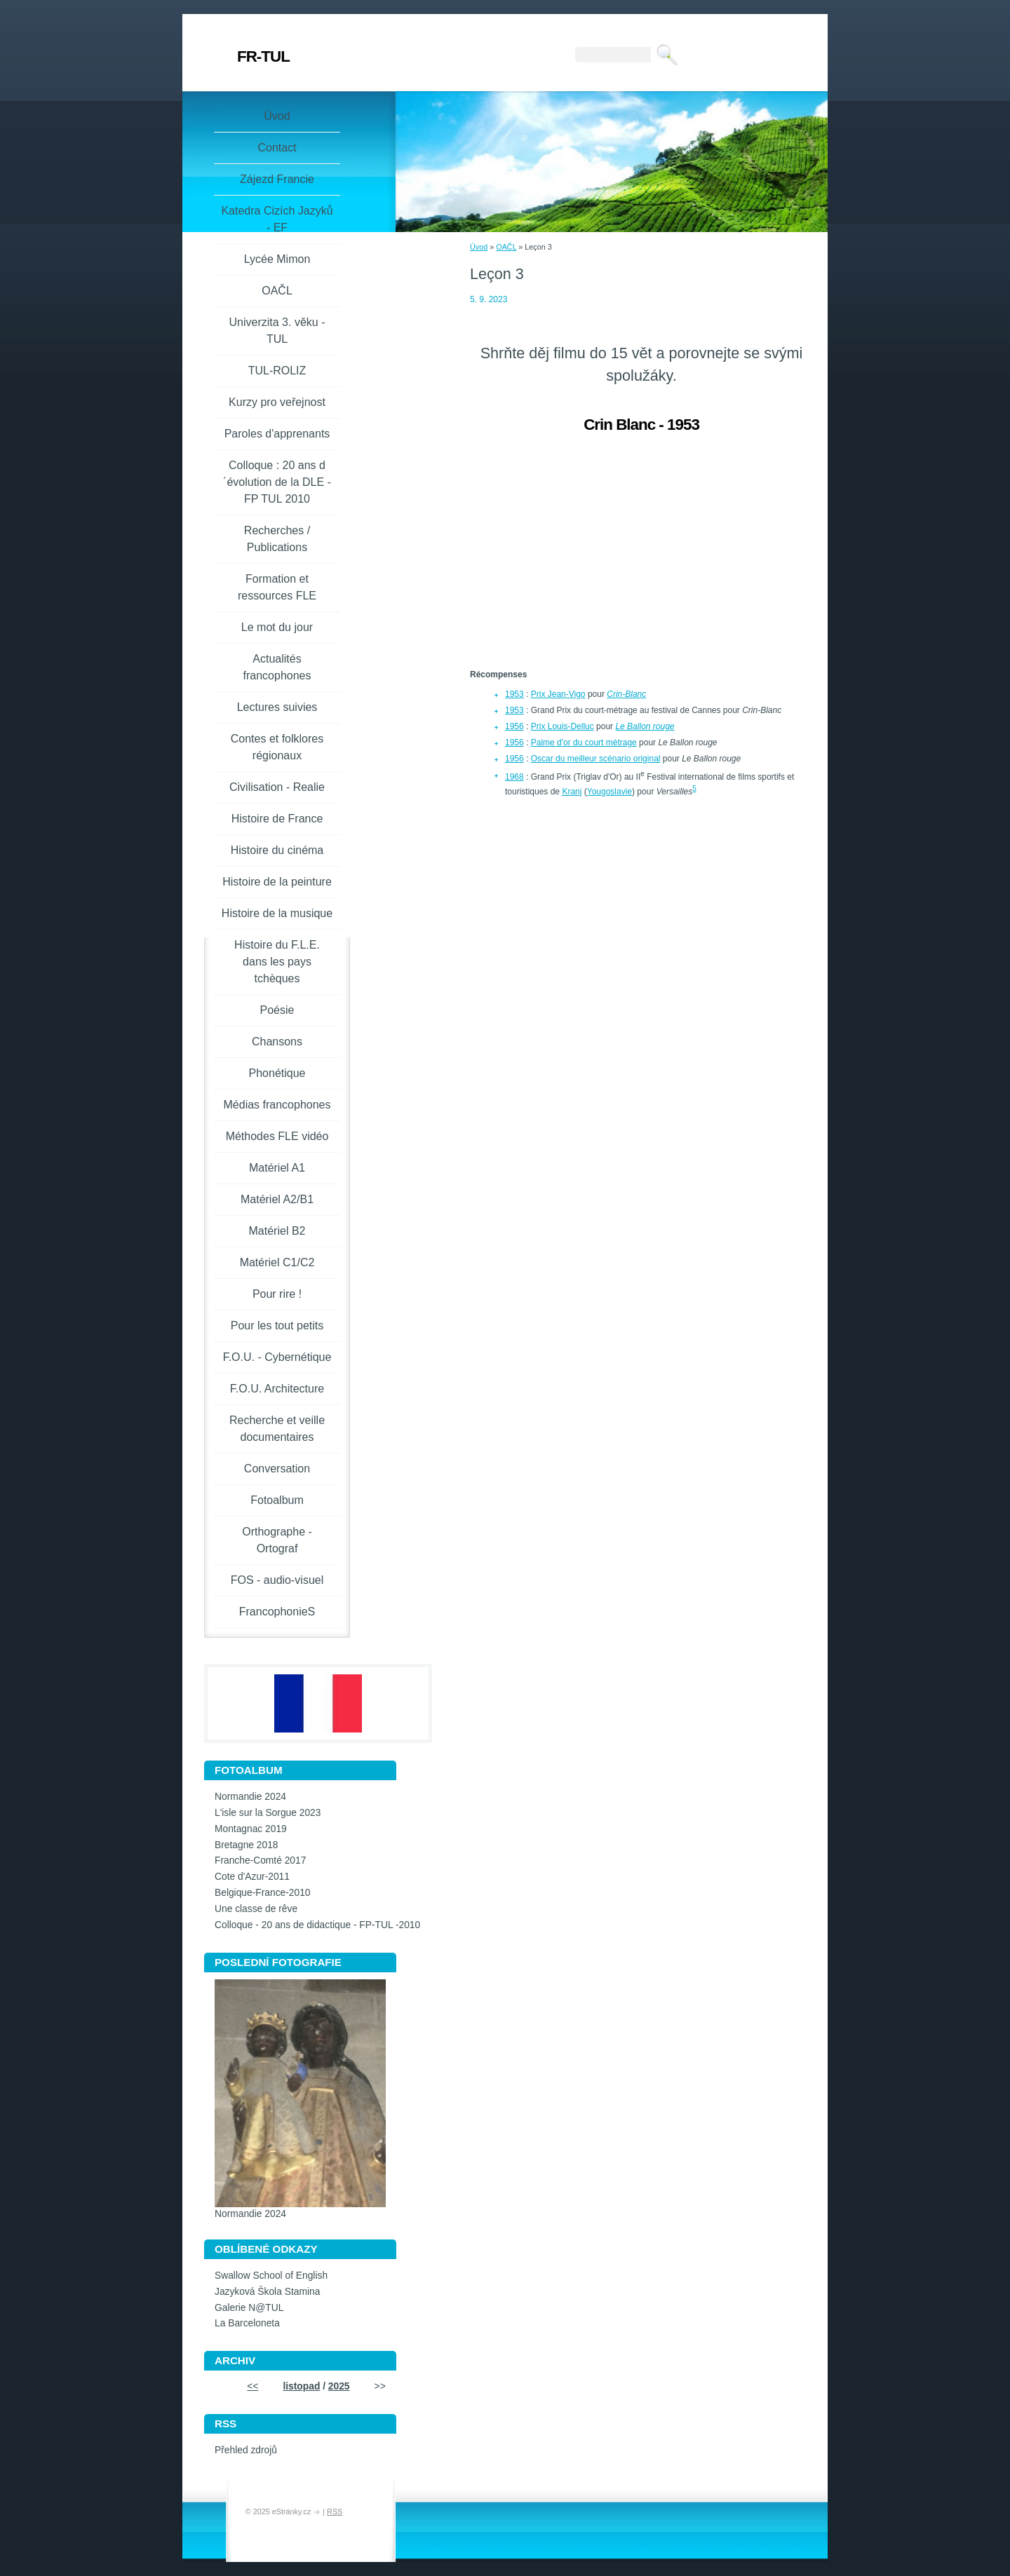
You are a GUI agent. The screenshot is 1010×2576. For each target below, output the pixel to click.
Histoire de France (277, 819)
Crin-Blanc (626, 694)
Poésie (277, 1010)
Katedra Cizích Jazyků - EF (276, 219)
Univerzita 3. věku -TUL (277, 330)
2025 (339, 2386)
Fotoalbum (277, 1500)
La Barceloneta (247, 2323)
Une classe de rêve (256, 1909)
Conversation (277, 1469)
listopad (301, 2386)
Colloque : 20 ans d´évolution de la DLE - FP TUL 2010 (277, 482)
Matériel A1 (277, 1168)
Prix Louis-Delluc (562, 726)
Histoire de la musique (277, 913)
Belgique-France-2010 (263, 1892)
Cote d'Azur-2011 (252, 1876)
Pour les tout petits (277, 1325)
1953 (514, 694)
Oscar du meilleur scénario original (596, 759)
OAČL (506, 247)
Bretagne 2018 (246, 1845)
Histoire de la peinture (277, 882)
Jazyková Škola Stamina (267, 2291)
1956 (514, 726)
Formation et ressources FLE (277, 587)
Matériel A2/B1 (277, 1199)
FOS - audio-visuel (277, 1580)
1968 (514, 777)
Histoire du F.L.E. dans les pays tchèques (277, 961)
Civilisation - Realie (277, 787)
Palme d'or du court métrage (584, 742)
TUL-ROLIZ (277, 371)
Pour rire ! (277, 1294)
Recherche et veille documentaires (277, 1428)
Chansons (277, 1042)
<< (252, 2386)
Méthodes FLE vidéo (277, 1136)
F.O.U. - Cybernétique (277, 1357)
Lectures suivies (277, 707)
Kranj (571, 791)
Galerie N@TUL (249, 2308)
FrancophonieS (277, 1612)
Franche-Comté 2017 (260, 1860)
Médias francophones (277, 1105)
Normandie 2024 (250, 1796)
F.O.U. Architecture (277, 1389)
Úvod (478, 247)
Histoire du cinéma (277, 850)
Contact (276, 148)
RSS (334, 2511)
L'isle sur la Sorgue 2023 (268, 1813)
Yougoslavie (609, 791)
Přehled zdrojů (246, 2450)
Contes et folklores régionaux (277, 747)
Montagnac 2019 (251, 1829)
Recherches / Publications (277, 538)
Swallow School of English (271, 2275)
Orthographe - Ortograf (277, 1540)
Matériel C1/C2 (277, 1262)
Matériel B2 (277, 1231)
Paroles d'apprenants (277, 434)
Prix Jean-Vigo (558, 694)
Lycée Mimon (277, 259)
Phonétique (277, 1073)
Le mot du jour (277, 627)
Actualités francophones (277, 667)
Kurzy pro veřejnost (277, 402)
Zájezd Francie (277, 179)
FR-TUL (263, 56)
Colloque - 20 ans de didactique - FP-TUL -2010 (317, 1925)
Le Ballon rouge (644, 726)
